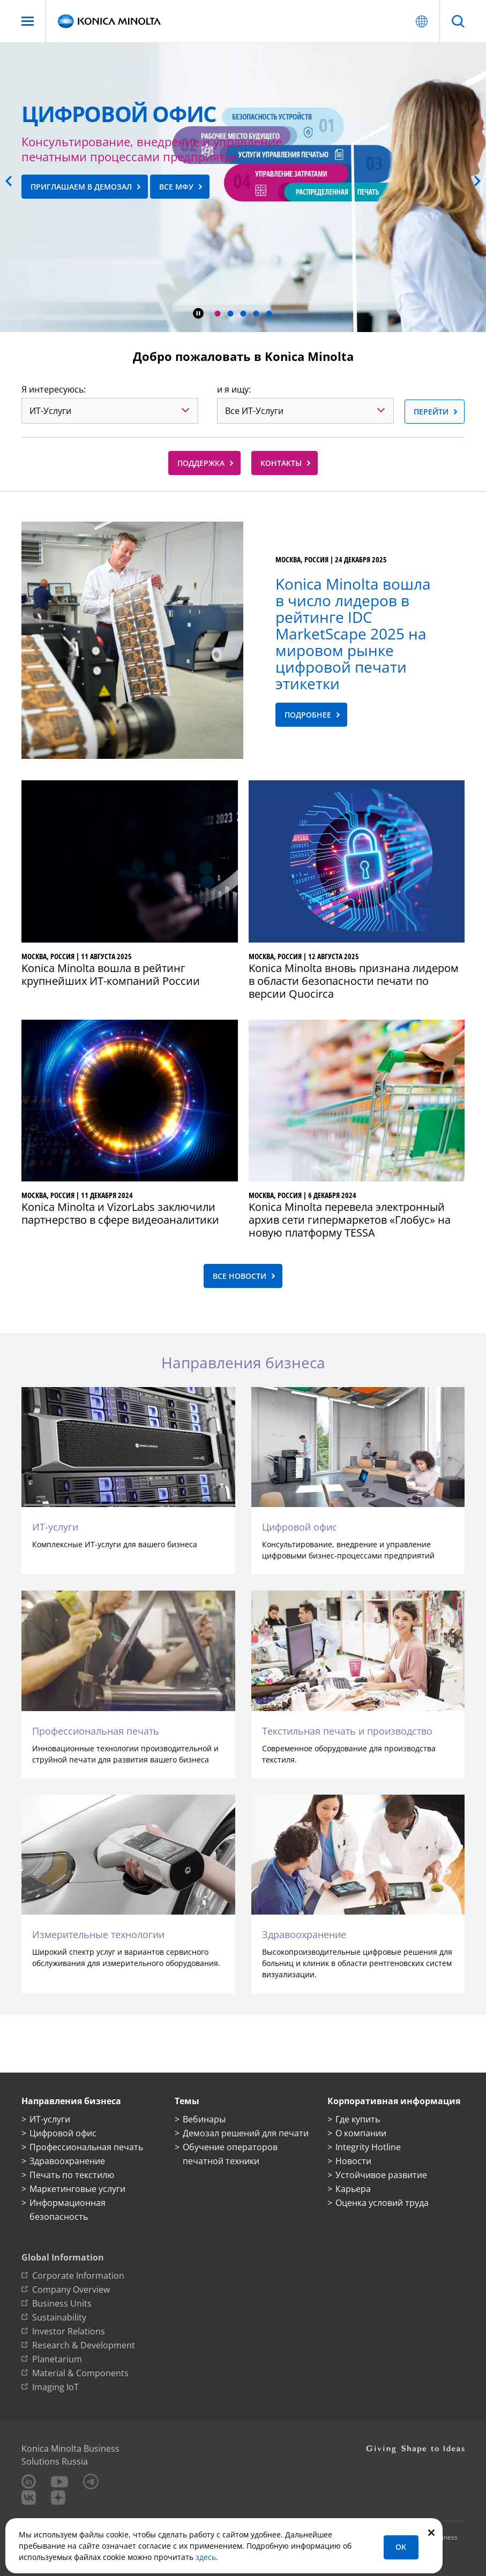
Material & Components (80, 2373)
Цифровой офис (62, 2133)
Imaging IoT (55, 2387)
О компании (360, 2133)
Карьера (353, 2189)
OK (400, 2547)
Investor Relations (68, 2331)
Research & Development (83, 2345)
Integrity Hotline (368, 2147)
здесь (206, 2557)
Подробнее (308, 715)
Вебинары (204, 2119)
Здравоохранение (67, 2161)
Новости (353, 2161)
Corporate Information (78, 2275)
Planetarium (57, 2359)
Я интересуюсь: (53, 389)
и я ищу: (234, 389)
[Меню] (27, 21)
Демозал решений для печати (246, 2133)
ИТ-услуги (49, 2119)
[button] (217, 314)
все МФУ (176, 187)
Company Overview (71, 2289)
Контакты (281, 463)
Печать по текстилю (71, 2175)
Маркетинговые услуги (77, 2189)
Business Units (62, 2303)
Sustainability (59, 2317)
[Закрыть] (431, 2531)
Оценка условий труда (382, 2203)
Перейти (431, 411)
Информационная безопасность (67, 2210)
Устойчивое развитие (381, 2175)
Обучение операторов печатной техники (230, 2154)
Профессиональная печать (86, 2147)
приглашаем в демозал (81, 187)
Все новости (239, 1276)
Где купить (357, 2119)
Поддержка (201, 463)
